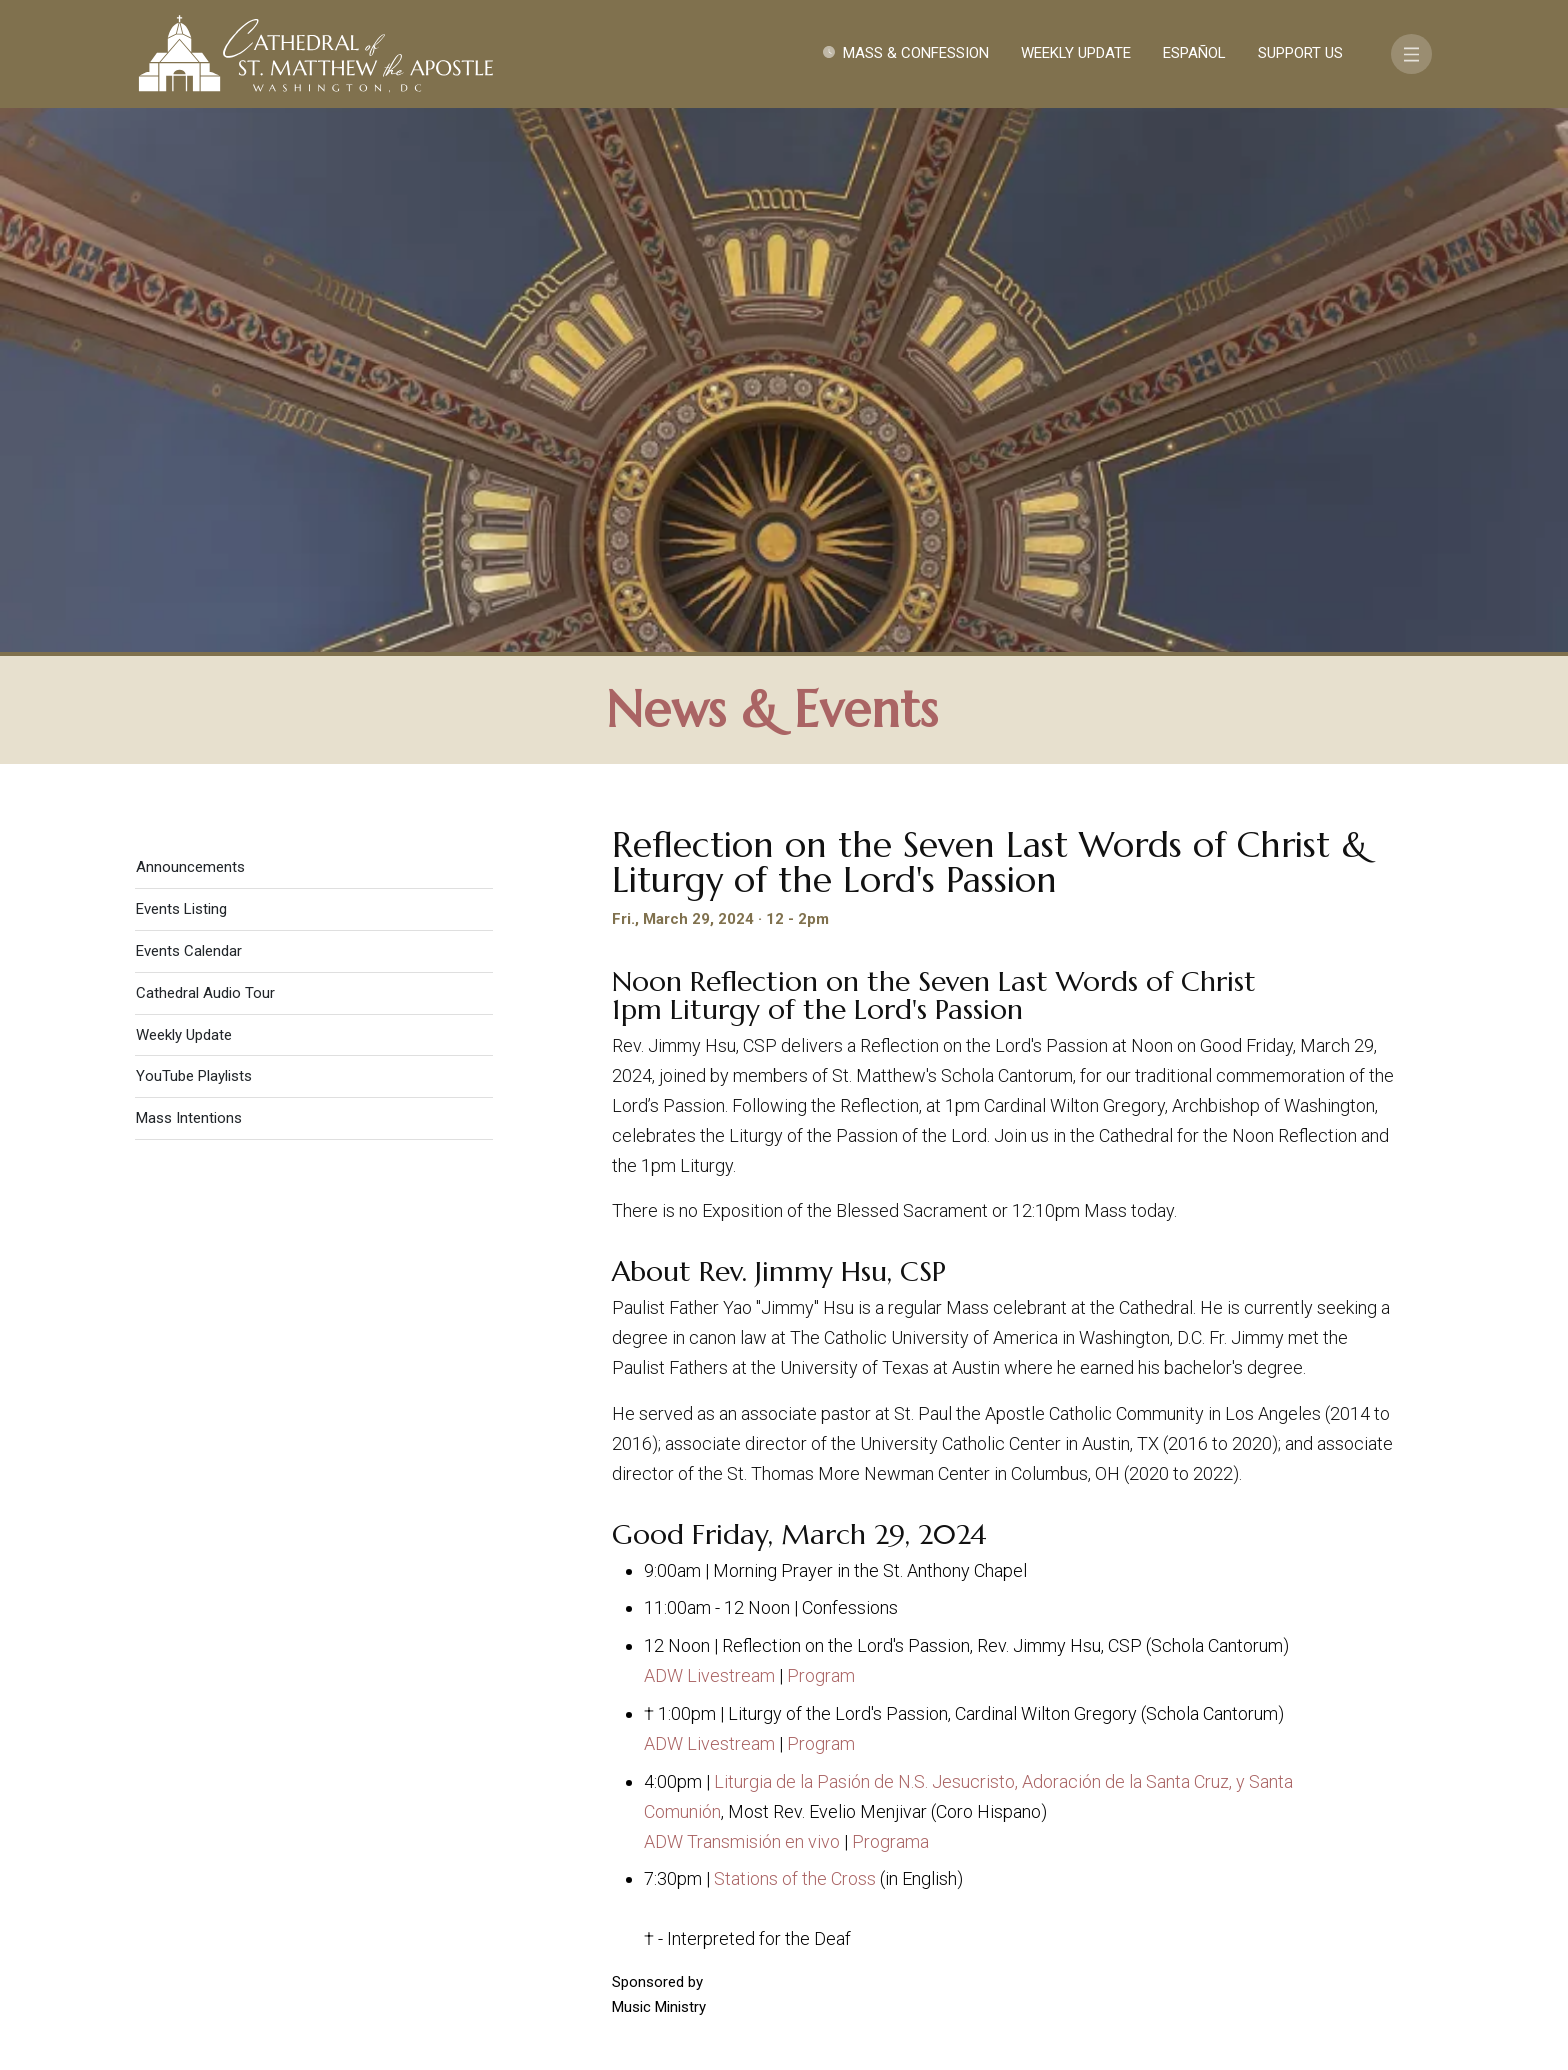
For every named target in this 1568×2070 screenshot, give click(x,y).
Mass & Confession (916, 53)
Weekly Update (1076, 53)
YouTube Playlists (194, 539)
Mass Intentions (189, 581)
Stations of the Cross (795, 1341)
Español (1194, 53)
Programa (890, 1303)
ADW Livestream (709, 1138)
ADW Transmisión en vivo (742, 1303)
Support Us (1300, 53)
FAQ (1316, 1857)
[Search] (1311, 1915)
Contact (1139, 1857)
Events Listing (181, 372)
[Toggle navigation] (1411, 54)
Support (1238, 1857)
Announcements (190, 330)
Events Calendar (189, 414)
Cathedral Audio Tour (205, 456)
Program (821, 1138)
